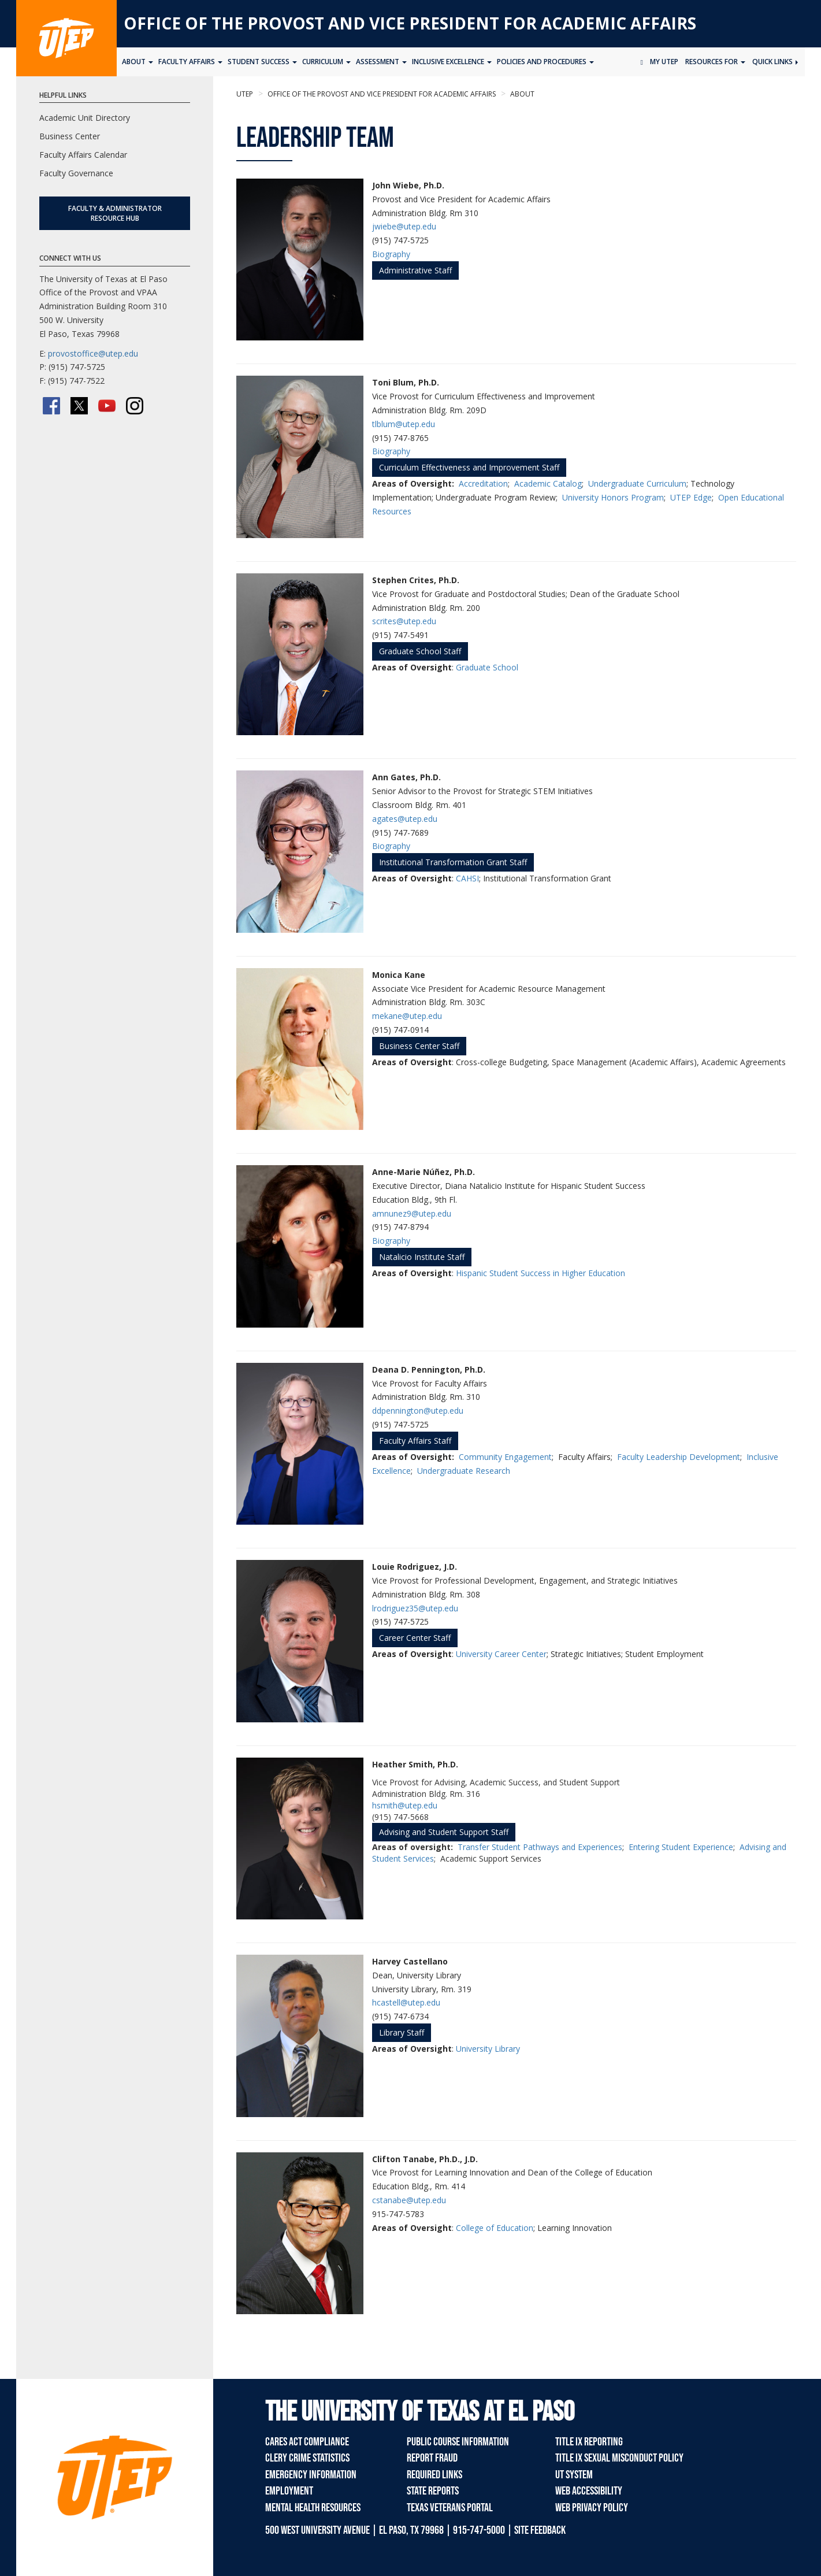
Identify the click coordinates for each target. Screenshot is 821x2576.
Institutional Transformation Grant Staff (453, 862)
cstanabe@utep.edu (409, 2200)
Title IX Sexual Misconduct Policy (619, 2458)
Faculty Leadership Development (678, 1456)
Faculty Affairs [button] (190, 61)
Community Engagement (505, 1456)
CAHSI (467, 878)
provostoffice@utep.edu (93, 353)
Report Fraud (432, 2458)
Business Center (69, 136)
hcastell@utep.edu (406, 2002)
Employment (289, 2491)
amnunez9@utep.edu (411, 1213)
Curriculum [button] (326, 61)
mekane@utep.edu (407, 1015)
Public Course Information (458, 2442)
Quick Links (775, 61)
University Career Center (501, 1653)
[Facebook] (51, 406)
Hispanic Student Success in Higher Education (540, 1272)
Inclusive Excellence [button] (452, 61)
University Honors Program (613, 497)
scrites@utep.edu (404, 621)
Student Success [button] (262, 61)
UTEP (244, 94)
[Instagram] (134, 406)
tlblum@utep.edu (403, 423)
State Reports (433, 2491)
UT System (574, 2475)
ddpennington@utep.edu (417, 1410)
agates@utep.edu (404, 818)
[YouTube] (107, 406)
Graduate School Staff (420, 651)
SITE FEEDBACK (540, 2530)
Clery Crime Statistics (307, 2458)
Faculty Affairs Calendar (83, 154)
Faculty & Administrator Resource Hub (115, 213)
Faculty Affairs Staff (415, 1440)
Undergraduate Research (463, 1470)
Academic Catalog (548, 483)
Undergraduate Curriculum (637, 483)
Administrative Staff (415, 270)
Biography (391, 254)
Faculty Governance (76, 173)
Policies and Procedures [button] (545, 61)
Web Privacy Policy (591, 2508)
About (521, 94)
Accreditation (483, 483)
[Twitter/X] (79, 406)
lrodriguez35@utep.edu (415, 1608)
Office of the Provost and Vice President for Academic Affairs (410, 23)
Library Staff (401, 2032)
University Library (488, 2048)
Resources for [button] (715, 61)
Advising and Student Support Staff (443, 1831)
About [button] (137, 61)
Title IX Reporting (589, 2442)
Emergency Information (310, 2475)
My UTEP (664, 61)
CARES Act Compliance (307, 2442)
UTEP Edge (691, 497)
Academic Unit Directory (84, 117)
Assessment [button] (381, 61)
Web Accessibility (588, 2491)
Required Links (434, 2475)
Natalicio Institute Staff (422, 1256)
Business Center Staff (419, 1045)
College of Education (494, 2227)
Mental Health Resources (313, 2508)
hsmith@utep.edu (404, 1805)
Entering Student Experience (681, 1846)
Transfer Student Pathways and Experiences (540, 1846)
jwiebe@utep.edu (404, 226)
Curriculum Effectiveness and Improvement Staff (469, 467)
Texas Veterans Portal (450, 2508)
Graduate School (487, 667)
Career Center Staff (415, 1637)
